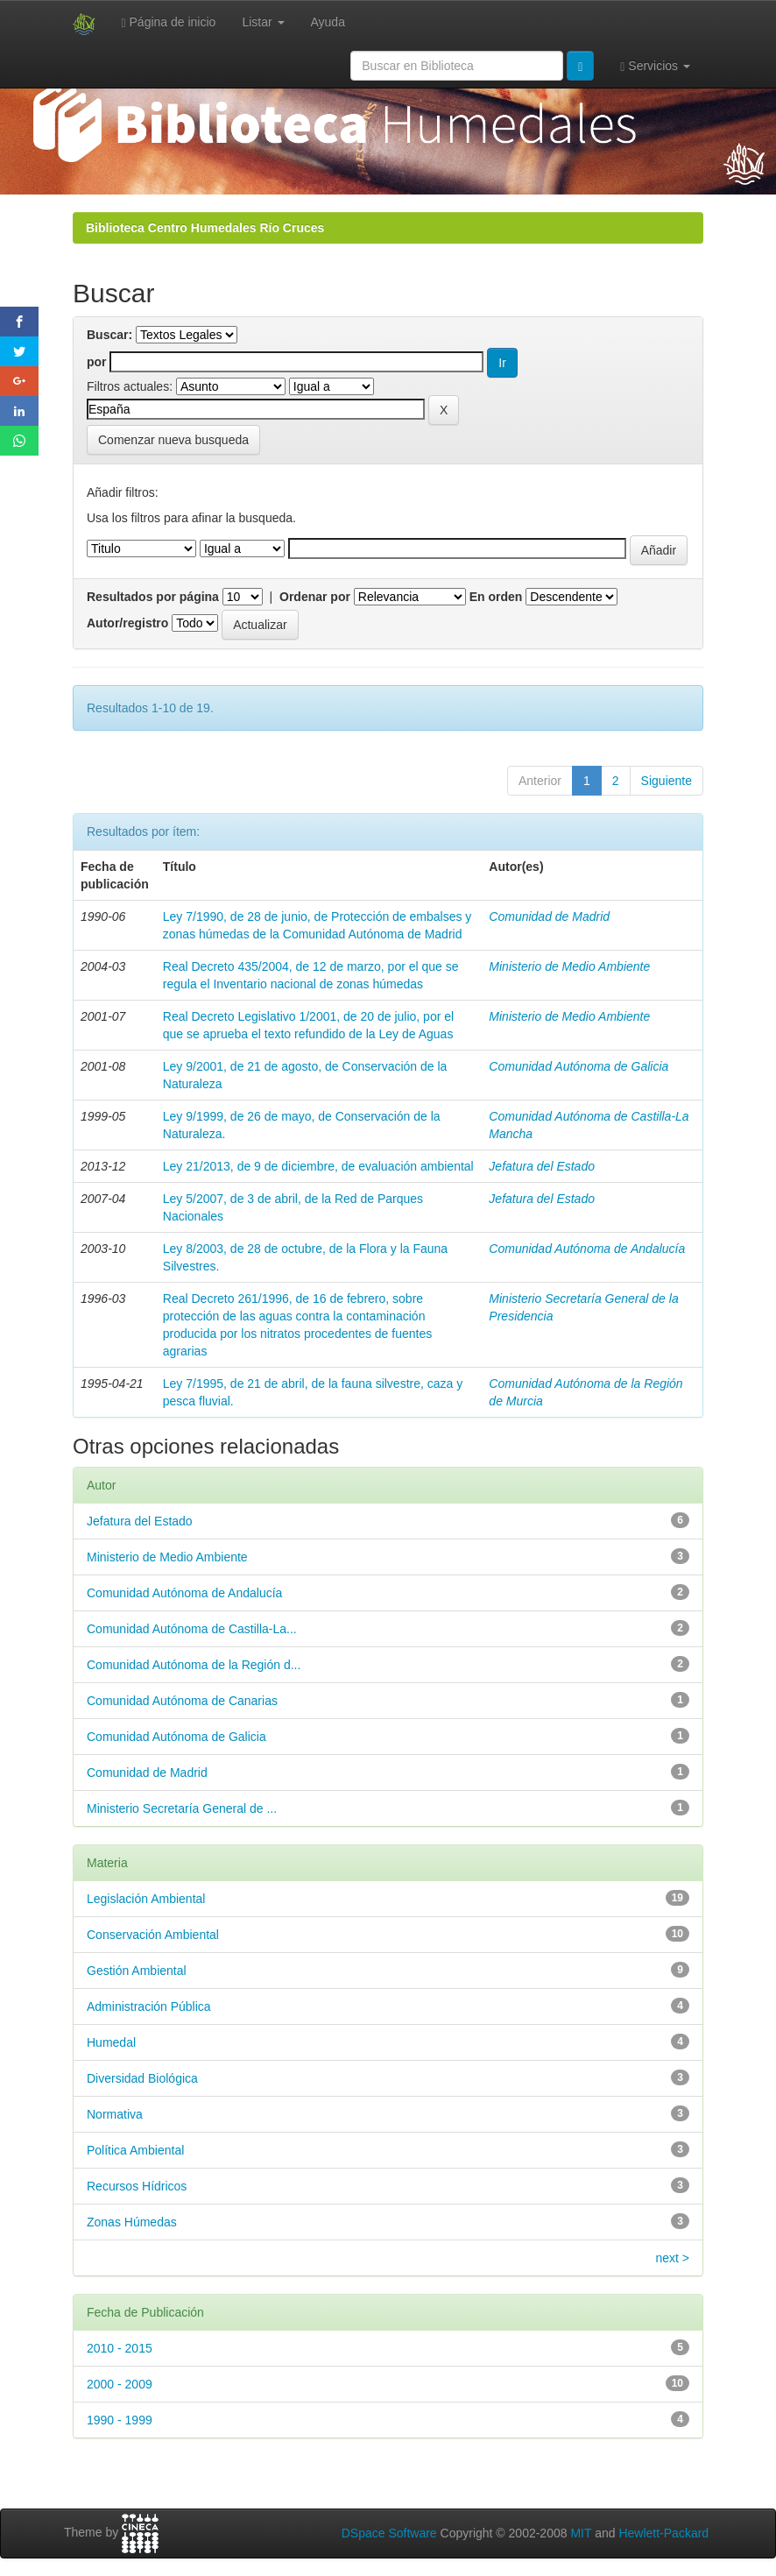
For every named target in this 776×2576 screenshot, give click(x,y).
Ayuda (328, 22)
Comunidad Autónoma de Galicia (578, 1066)
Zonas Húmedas (132, 2222)
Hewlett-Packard (663, 2533)
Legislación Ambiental (146, 1899)
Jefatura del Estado (542, 1166)
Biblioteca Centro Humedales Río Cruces (205, 228)
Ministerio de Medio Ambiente (569, 966)
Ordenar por (314, 597)
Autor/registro (127, 623)
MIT (580, 2533)
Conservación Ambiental (153, 1935)
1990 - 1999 (119, 2420)
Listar (263, 22)
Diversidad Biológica (142, 2078)
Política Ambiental (135, 2150)
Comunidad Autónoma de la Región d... (193, 1665)
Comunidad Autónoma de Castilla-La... (192, 1629)
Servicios (655, 66)
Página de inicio (169, 22)
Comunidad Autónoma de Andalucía (587, 1249)
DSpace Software (389, 2533)
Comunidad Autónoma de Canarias (182, 1701)
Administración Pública (149, 2006)
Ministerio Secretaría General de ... (182, 1808)
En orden (496, 597)
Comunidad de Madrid (549, 916)
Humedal (111, 2042)
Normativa (115, 2114)
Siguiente (666, 781)
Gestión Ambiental (137, 1971)
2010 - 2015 (119, 2348)
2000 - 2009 (119, 2384)
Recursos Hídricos (137, 2186)
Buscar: (109, 335)
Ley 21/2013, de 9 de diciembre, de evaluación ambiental (318, 1166)
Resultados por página (153, 597)
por (97, 362)
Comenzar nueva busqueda (173, 440)
